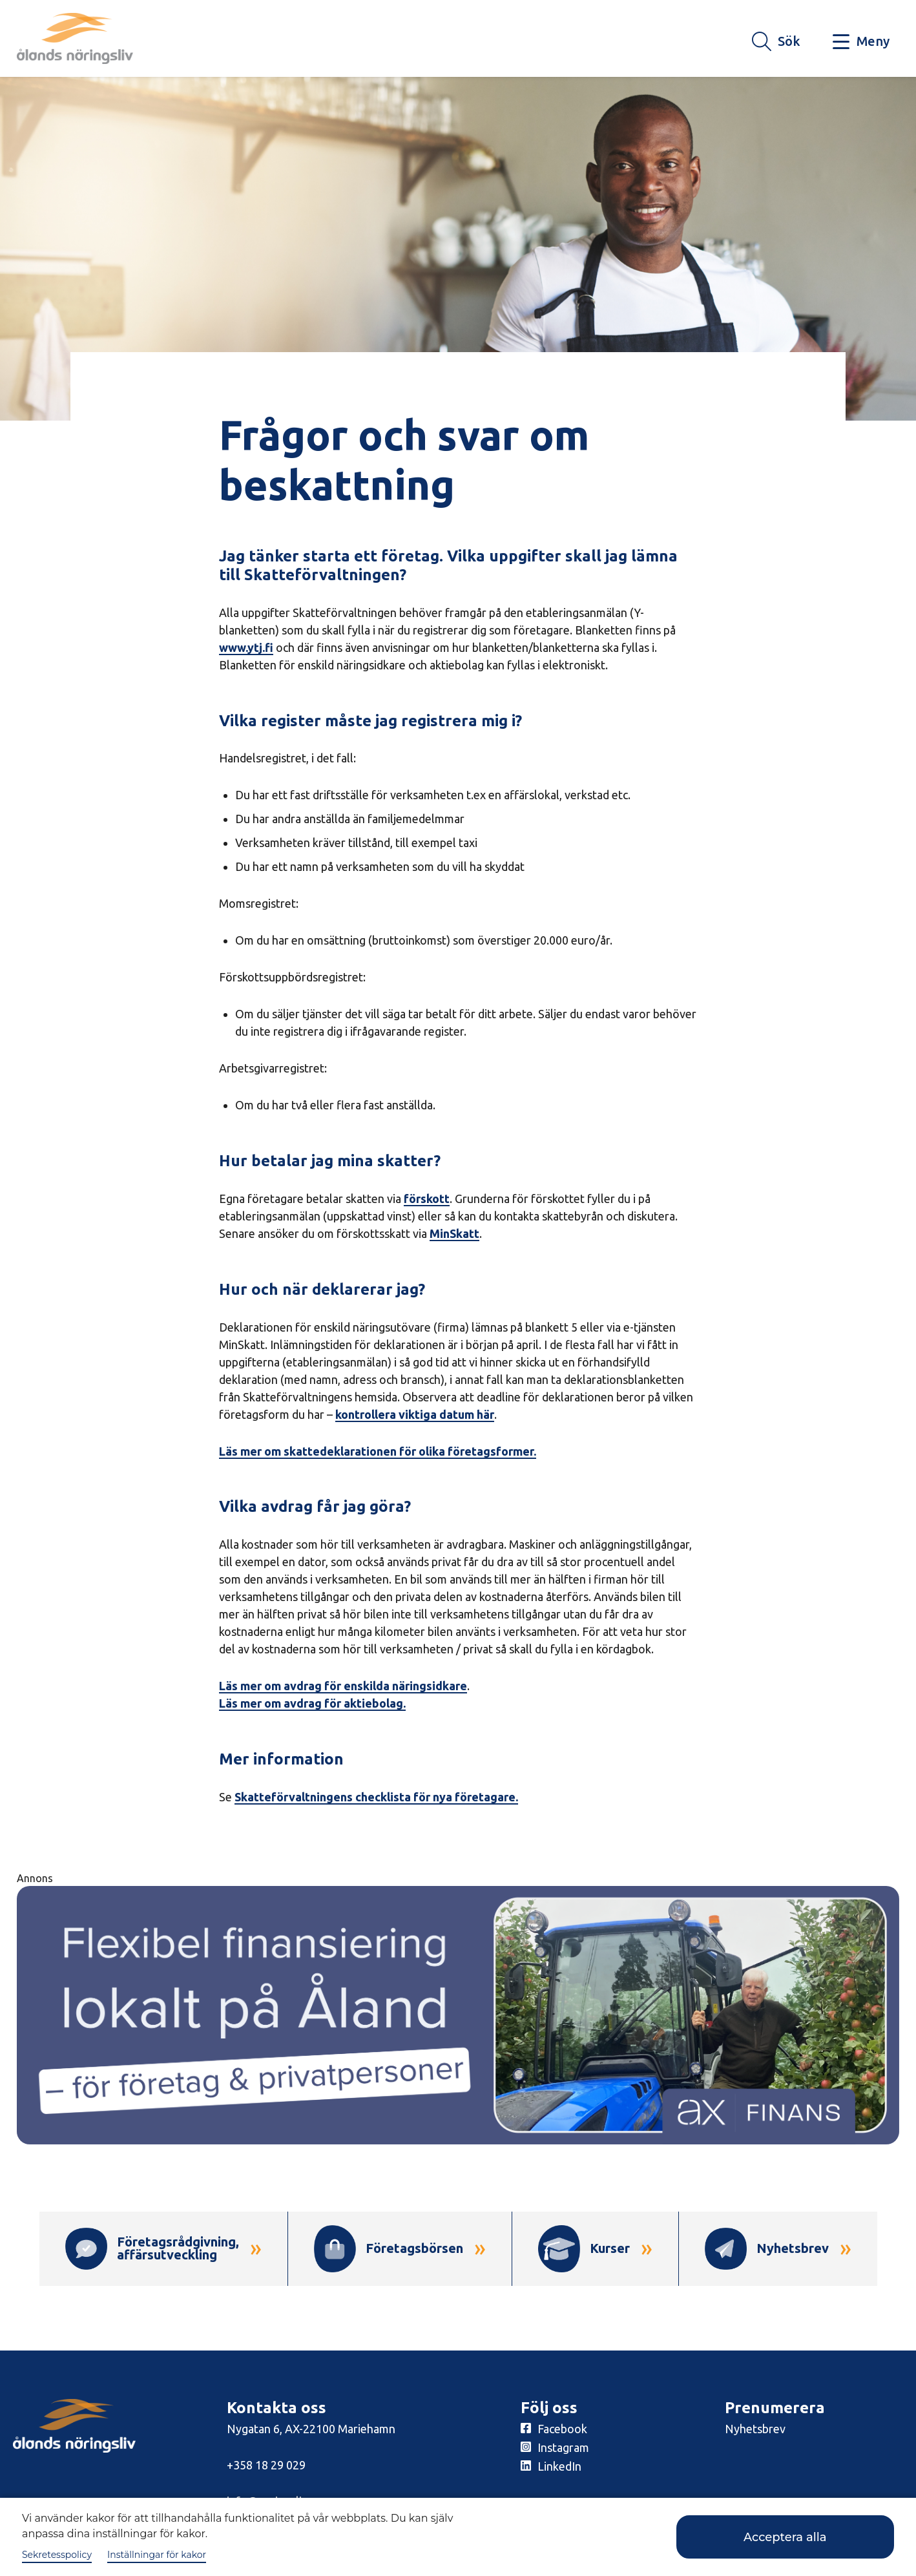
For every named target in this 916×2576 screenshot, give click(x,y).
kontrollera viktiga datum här (414, 1414)
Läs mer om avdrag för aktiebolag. (312, 1703)
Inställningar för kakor (156, 2554)
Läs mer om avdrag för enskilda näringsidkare (343, 1685)
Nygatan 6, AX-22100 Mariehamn (311, 2428)
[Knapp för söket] (776, 42)
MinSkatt (454, 1233)
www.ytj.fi (246, 647)
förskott (427, 1198)
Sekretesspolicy (57, 2554)
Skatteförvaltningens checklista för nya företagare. (376, 1796)
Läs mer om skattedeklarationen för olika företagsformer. (377, 1451)
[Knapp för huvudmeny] (861, 42)
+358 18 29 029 (266, 2464)
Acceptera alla (785, 2537)
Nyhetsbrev (755, 2428)
